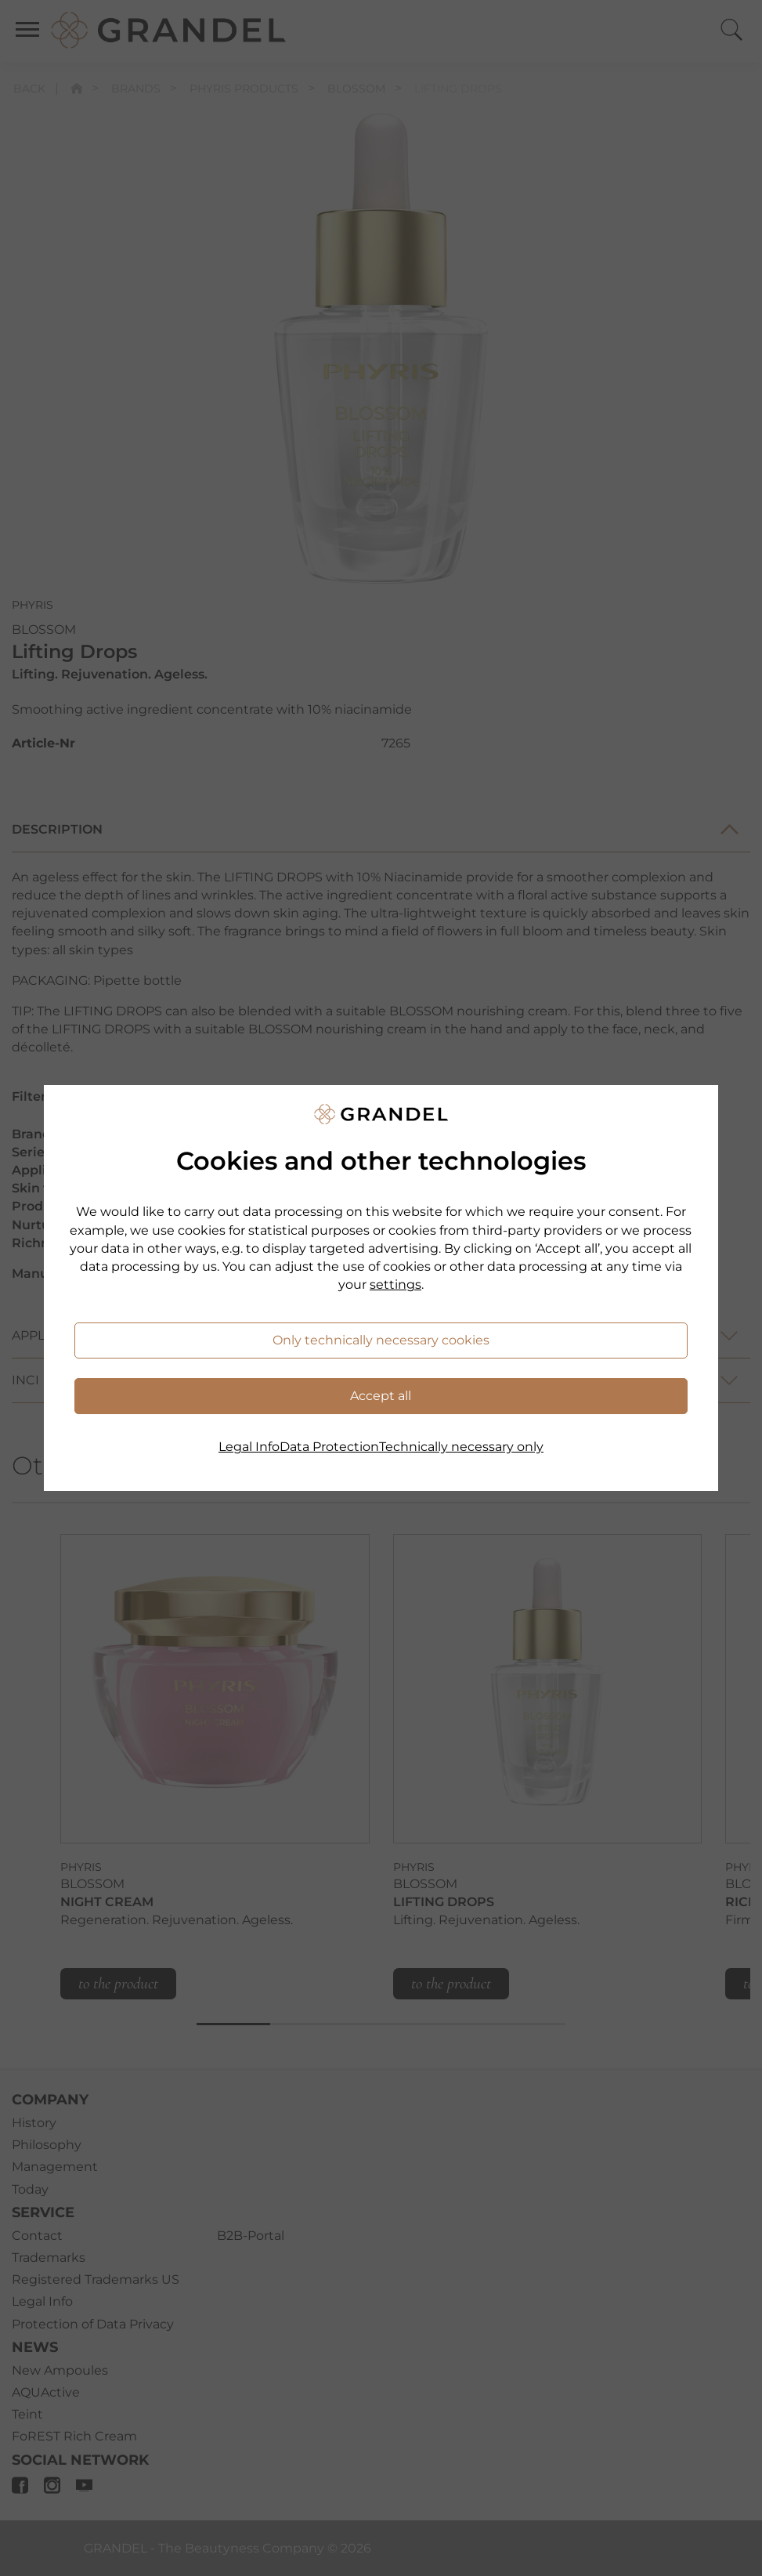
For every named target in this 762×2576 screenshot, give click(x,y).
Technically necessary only (461, 1446)
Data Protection (329, 1446)
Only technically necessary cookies (381, 1340)
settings (395, 1284)
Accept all (380, 1395)
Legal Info (249, 1446)
